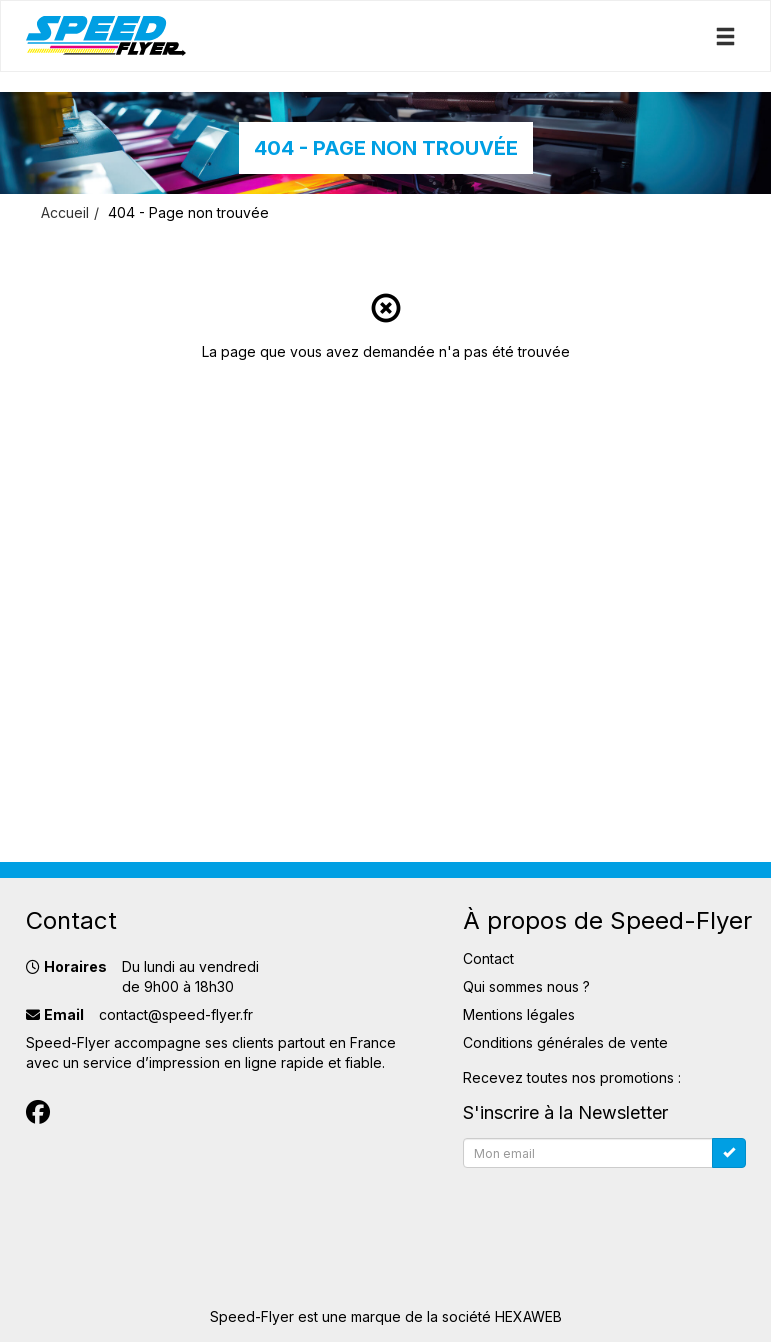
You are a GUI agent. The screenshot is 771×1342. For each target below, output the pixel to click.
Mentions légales (519, 1014)
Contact (488, 958)
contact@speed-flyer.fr (176, 1014)
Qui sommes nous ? (526, 986)
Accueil (65, 212)
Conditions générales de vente (565, 1042)
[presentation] (615, 1215)
